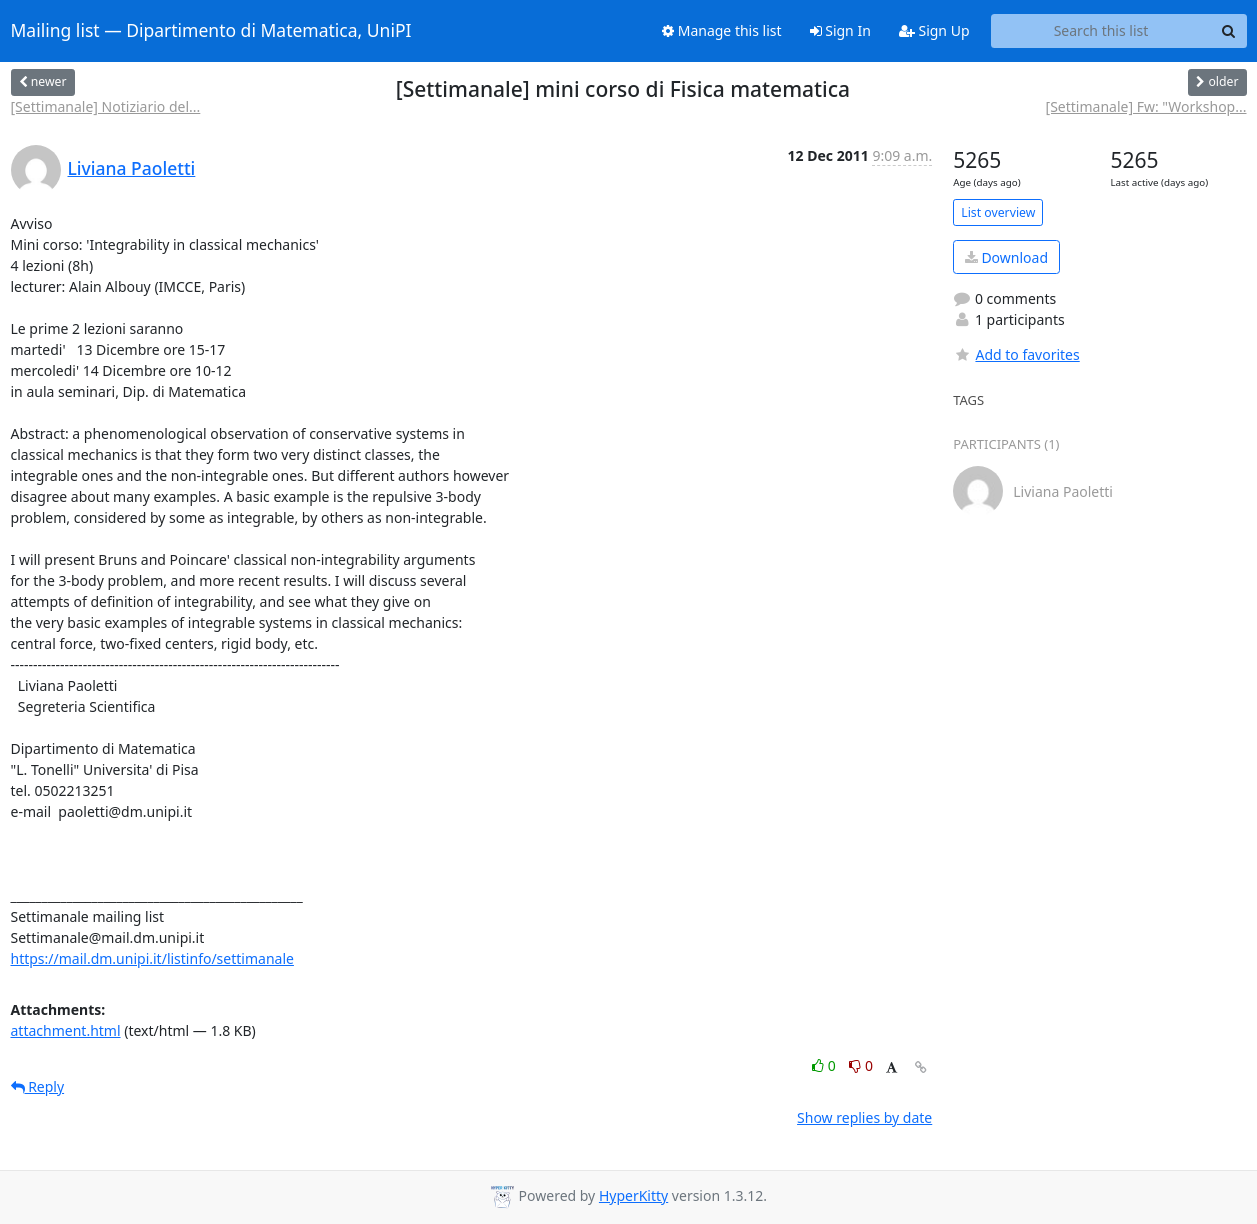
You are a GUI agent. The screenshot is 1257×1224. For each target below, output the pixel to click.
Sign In (840, 30)
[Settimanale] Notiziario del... (106, 106)
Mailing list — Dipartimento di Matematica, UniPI (211, 31)
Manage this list (722, 30)
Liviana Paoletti (132, 168)
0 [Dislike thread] (861, 1065)
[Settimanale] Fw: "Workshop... (1146, 106)
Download (1006, 257)
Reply (38, 1086)
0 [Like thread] (825, 1065)
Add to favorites (1016, 354)
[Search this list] (1101, 31)
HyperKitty (633, 1195)
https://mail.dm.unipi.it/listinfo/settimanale (152, 958)
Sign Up (934, 30)
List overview (998, 212)
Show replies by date (864, 1117)
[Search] (1229, 31)
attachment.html (66, 1030)
